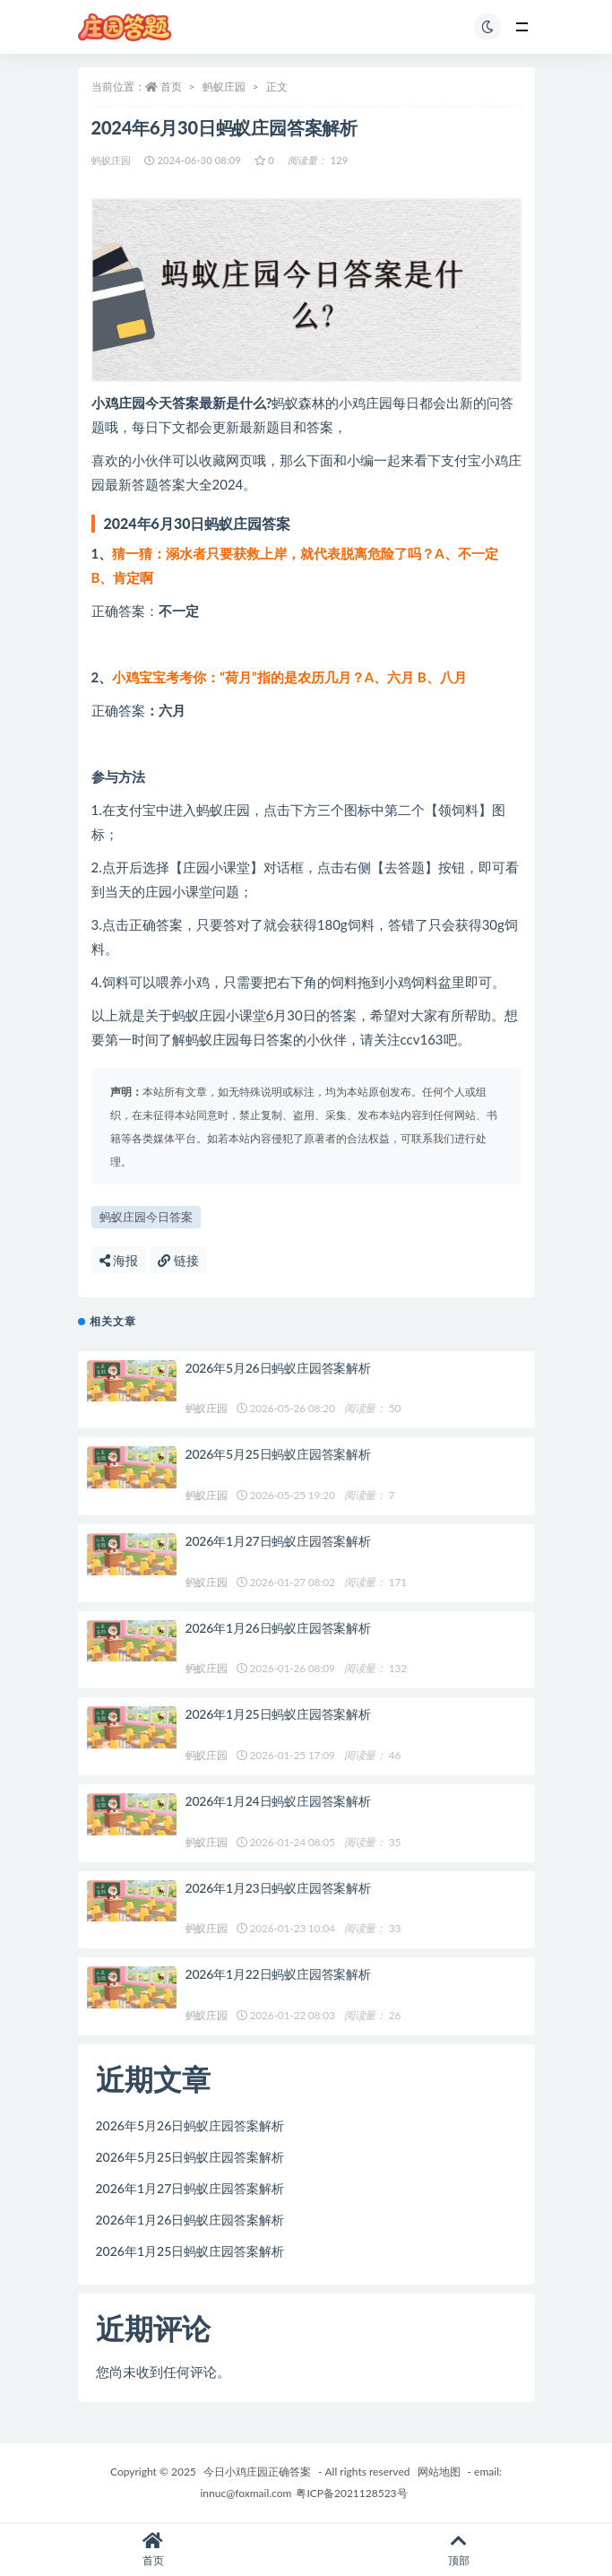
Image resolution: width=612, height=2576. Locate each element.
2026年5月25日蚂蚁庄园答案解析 (278, 1453)
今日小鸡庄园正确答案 (257, 2471)
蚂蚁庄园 (224, 86)
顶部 (459, 2549)
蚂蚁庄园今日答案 (146, 1217)
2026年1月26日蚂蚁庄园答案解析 (278, 1627)
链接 (178, 1260)
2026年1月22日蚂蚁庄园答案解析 (278, 1974)
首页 (171, 86)
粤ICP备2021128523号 (351, 2493)
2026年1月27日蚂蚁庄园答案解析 (278, 1540)
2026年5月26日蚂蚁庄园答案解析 (278, 1367)
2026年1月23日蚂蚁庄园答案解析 (278, 1887)
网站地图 (439, 2471)
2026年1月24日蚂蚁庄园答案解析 (278, 1800)
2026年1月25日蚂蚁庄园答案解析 (278, 1714)
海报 (119, 1260)
